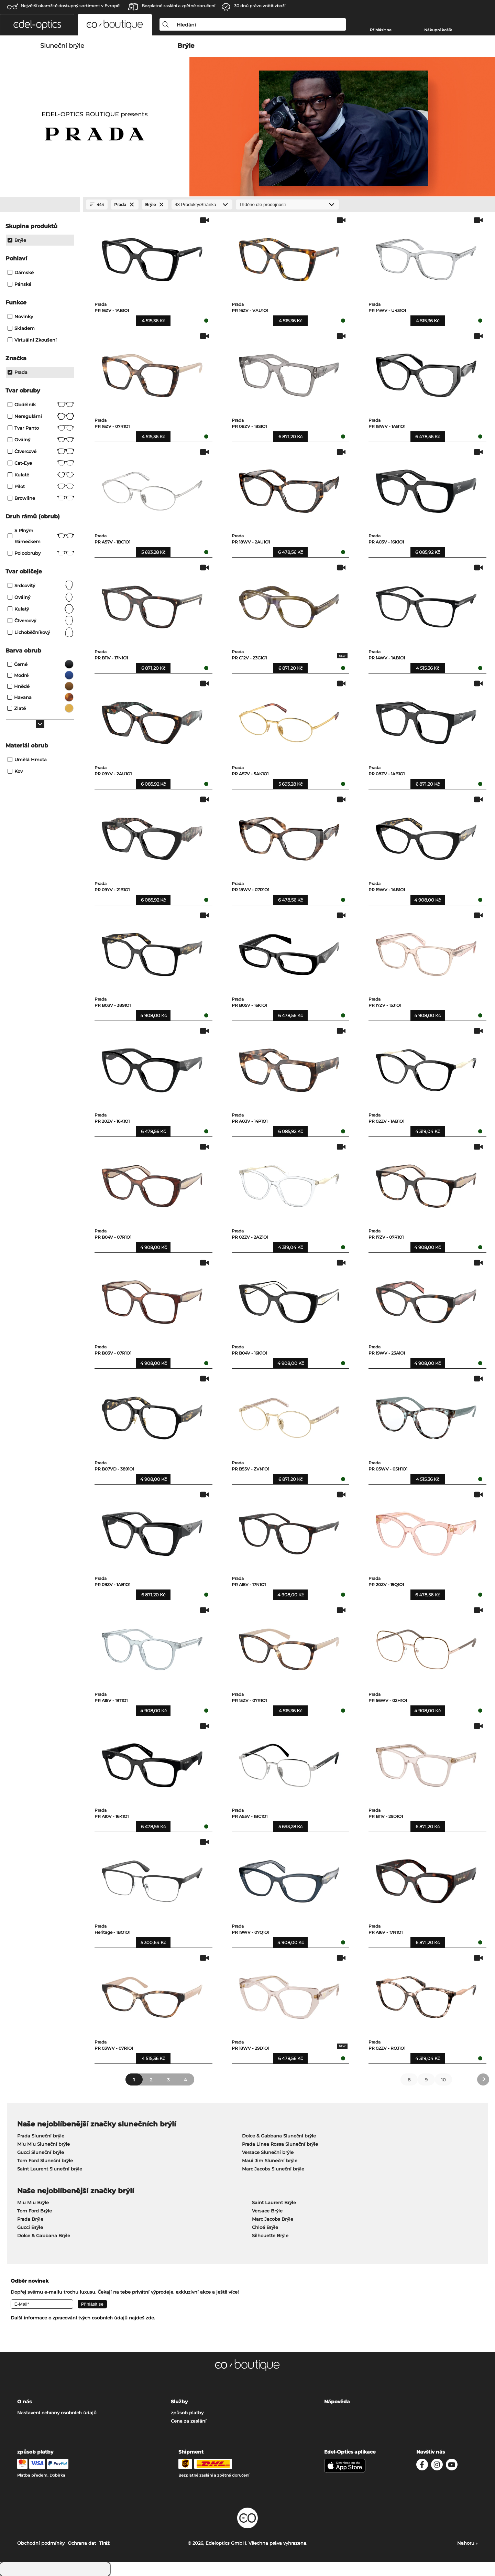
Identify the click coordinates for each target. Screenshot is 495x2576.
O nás (24, 2402)
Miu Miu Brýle (33, 2202)
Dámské (21, 272)
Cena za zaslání (189, 2421)
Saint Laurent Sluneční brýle (49, 2168)
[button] (37, 24)
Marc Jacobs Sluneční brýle (273, 2168)
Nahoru (467, 2543)
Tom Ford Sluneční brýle (45, 2160)
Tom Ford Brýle (34, 2210)
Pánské (19, 284)
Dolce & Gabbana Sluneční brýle (279, 2135)
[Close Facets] (40, 204)
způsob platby (187, 2412)
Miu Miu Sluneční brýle (43, 2144)
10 (443, 2079)
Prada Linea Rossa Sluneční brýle (280, 2144)
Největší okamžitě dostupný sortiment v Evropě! (70, 5)
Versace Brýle (267, 2210)
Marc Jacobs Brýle (272, 2219)
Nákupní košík (438, 30)
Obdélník (41, 404)
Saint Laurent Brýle (274, 2202)
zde (150, 2317)
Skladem (21, 328)
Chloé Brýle (265, 2227)
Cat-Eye (41, 462)
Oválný (41, 439)
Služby (179, 2402)
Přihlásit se (381, 30)
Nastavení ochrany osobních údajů (57, 2412)
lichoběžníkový (41, 632)
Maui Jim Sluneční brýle (269, 2160)
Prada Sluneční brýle (40, 2135)
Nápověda (337, 2402)
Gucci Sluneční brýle (40, 2152)
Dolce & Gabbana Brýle (43, 2235)
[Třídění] (287, 204)
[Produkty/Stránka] (202, 204)
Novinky (20, 316)
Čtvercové (41, 451)
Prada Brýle (30, 2219)
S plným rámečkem (41, 536)
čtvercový (41, 620)
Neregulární (41, 416)
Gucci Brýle (30, 2227)
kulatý (41, 608)
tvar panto (41, 427)
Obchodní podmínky (41, 2543)
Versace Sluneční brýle (268, 2152)
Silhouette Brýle (270, 2235)
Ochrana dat (82, 2543)
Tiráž (104, 2543)
